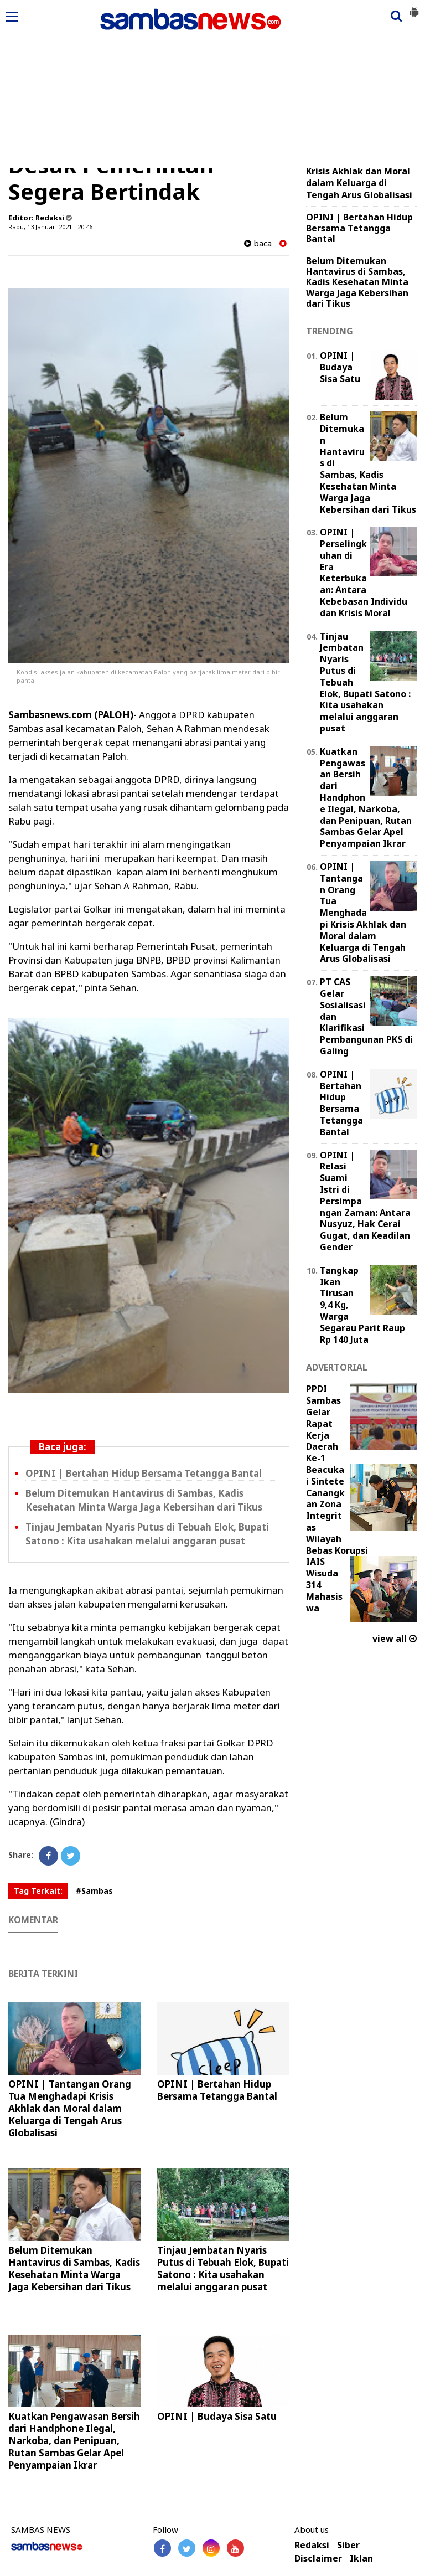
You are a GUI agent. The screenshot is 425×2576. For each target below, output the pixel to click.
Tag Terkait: (38, 1890)
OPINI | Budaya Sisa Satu (217, 2416)
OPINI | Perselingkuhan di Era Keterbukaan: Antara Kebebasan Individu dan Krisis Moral (363, 572)
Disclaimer (318, 2558)
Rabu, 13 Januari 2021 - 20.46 (50, 227)
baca (258, 243)
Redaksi (311, 2545)
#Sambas (94, 1890)
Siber (348, 2545)
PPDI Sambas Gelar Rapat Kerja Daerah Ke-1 (323, 1423)
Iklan (361, 2558)
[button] (413, 7)
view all (394, 1638)
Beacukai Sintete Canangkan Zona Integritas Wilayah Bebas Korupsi (337, 1510)
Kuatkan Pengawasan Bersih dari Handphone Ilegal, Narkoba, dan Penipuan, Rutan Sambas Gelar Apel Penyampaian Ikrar (74, 2440)
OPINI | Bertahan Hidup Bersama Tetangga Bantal (143, 1473)
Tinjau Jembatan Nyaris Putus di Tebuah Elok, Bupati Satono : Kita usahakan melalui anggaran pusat (223, 2268)
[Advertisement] (212, 84)
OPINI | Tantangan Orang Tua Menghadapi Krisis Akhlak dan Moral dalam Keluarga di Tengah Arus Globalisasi (69, 2108)
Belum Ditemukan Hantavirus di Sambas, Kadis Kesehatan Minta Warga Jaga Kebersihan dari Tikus (74, 2268)
